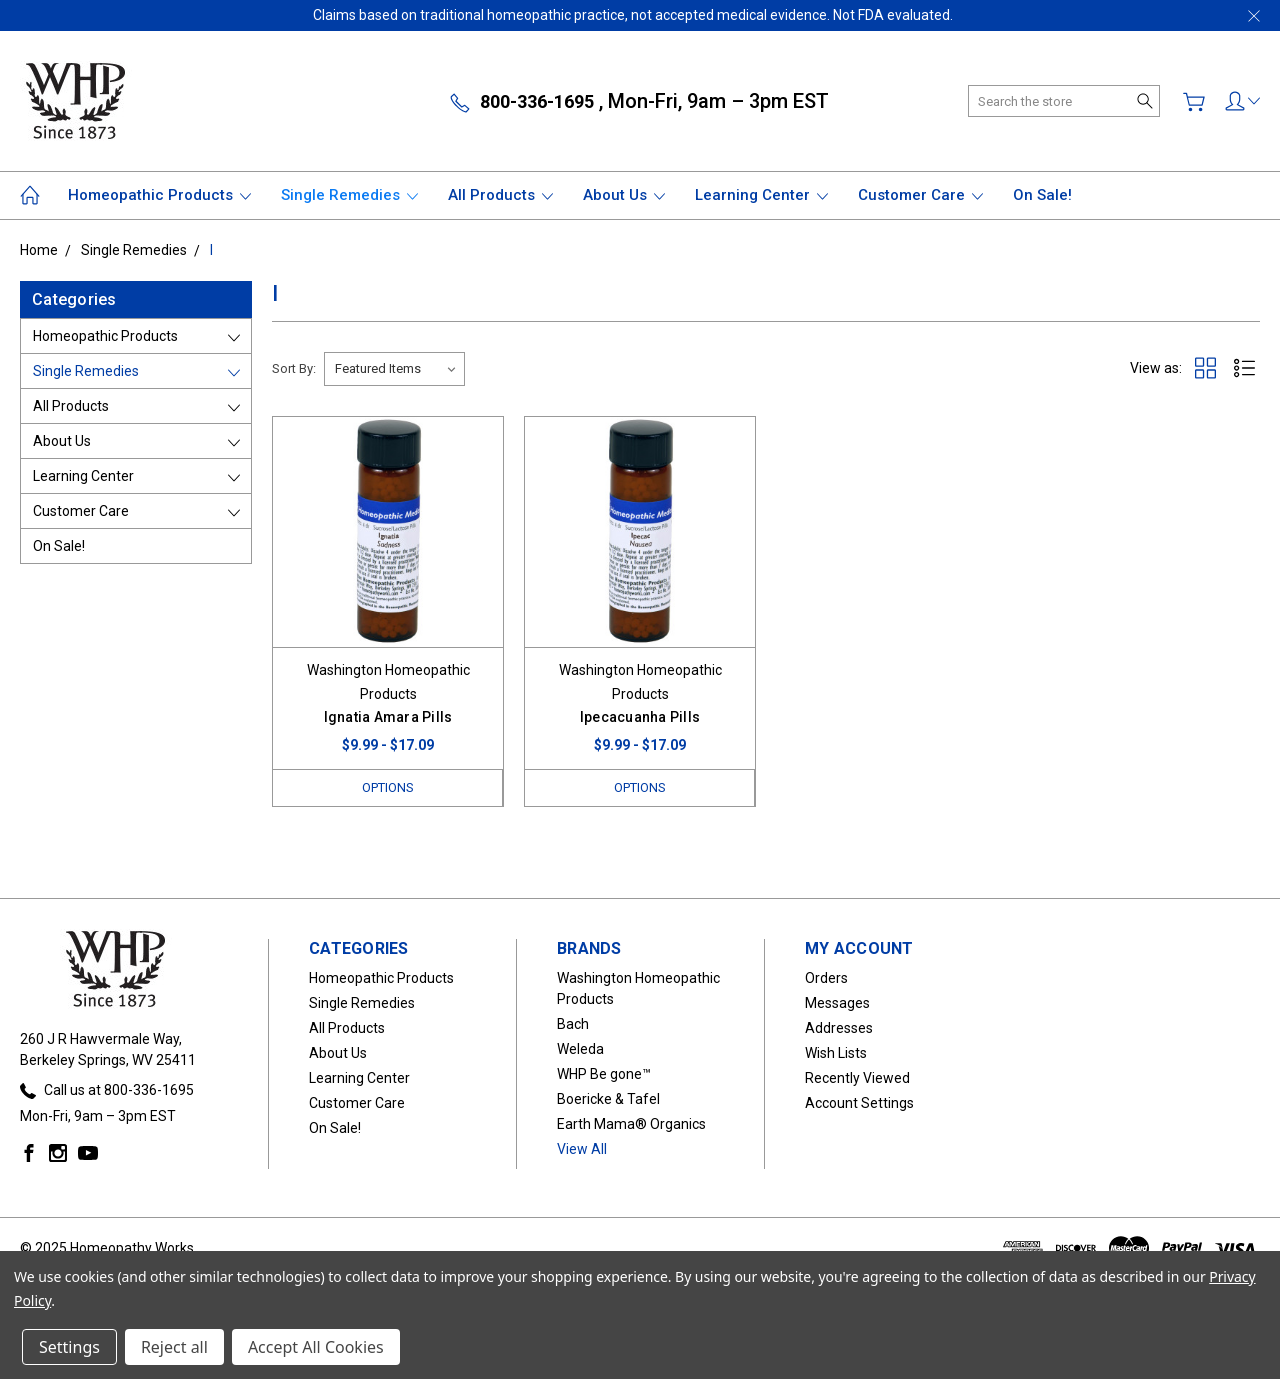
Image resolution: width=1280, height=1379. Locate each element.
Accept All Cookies (316, 1347)
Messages (837, 1003)
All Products (500, 195)
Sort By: (294, 368)
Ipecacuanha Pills (640, 717)
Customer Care (920, 195)
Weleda (580, 1049)
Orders (826, 978)
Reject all (174, 1347)
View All (582, 1149)
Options (388, 787)
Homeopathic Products (159, 195)
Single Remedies (349, 195)
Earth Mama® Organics (631, 1124)
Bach (573, 1024)
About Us (624, 195)
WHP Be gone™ (604, 1074)
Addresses (839, 1028)
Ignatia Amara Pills (388, 717)
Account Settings (859, 1103)
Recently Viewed (857, 1078)
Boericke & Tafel (608, 1099)
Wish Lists (836, 1053)
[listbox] (394, 369)
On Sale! (1042, 195)
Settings (69, 1347)
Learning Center (761, 195)
